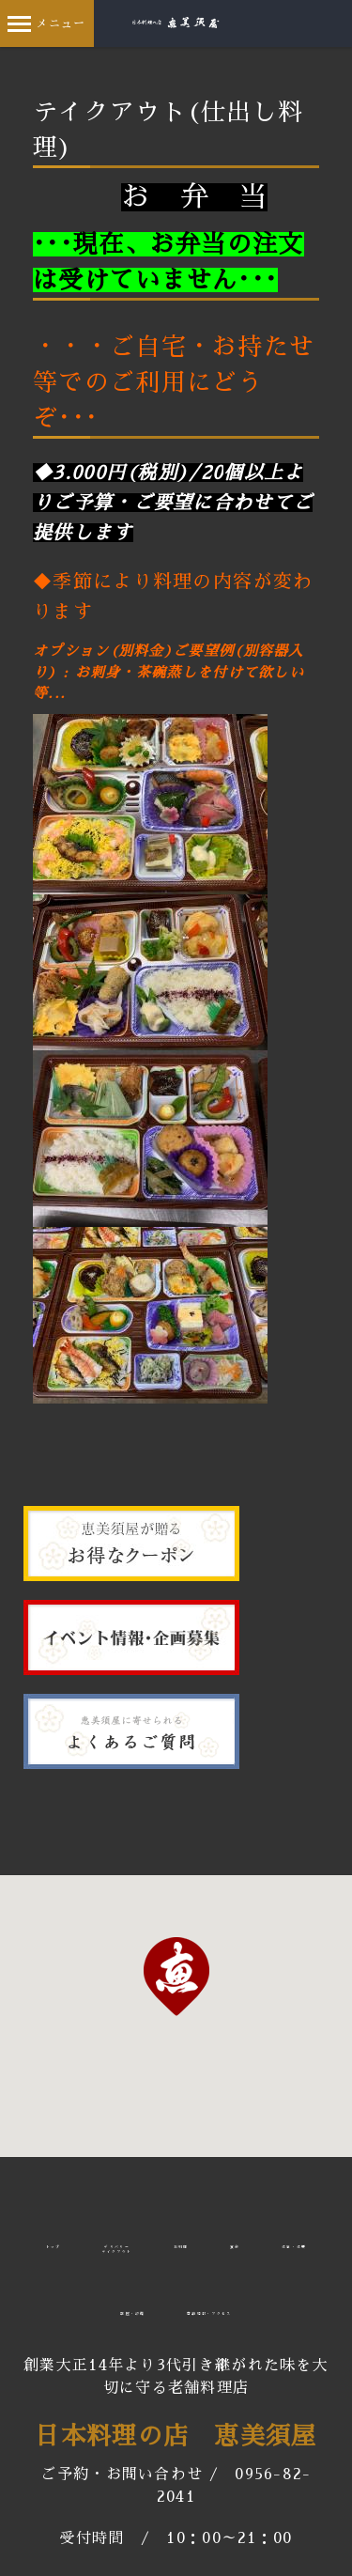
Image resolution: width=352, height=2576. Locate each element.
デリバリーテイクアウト (117, 2250)
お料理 (181, 2247)
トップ (53, 2247)
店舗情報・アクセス (209, 2314)
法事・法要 (294, 2247)
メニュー (46, 23)
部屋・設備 (132, 2314)
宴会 (235, 2247)
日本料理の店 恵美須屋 (175, 2436)
